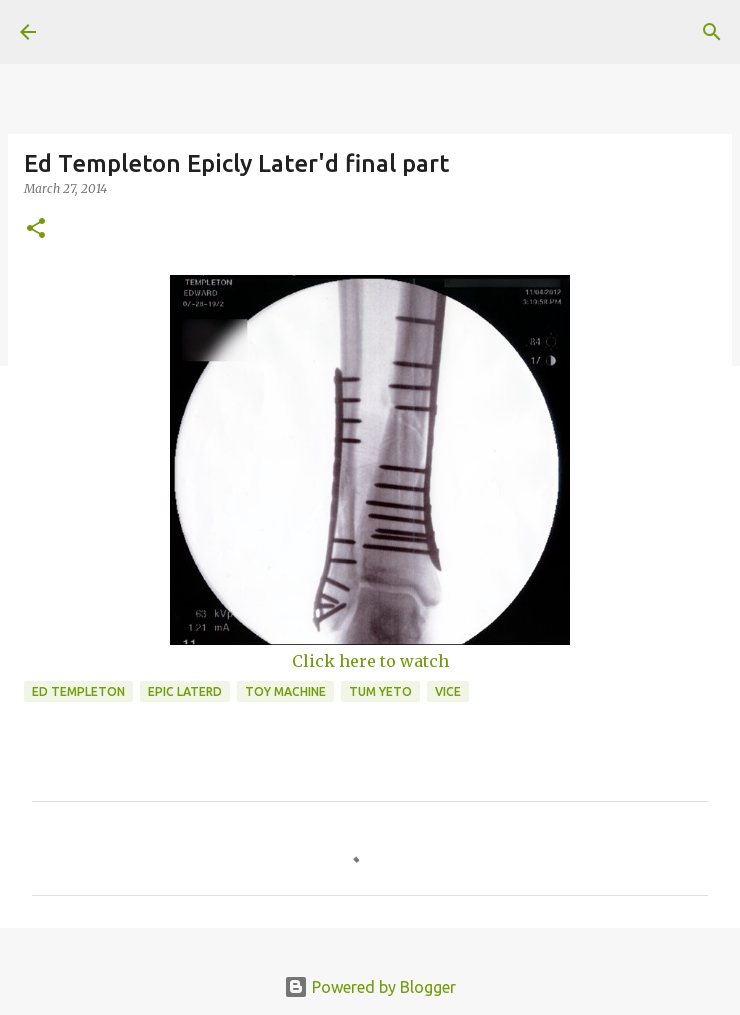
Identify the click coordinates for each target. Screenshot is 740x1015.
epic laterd (185, 691)
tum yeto (380, 691)
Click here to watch (370, 661)
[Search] (712, 32)
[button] (36, 229)
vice (448, 691)
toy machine (285, 691)
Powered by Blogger (370, 987)
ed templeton (78, 691)
